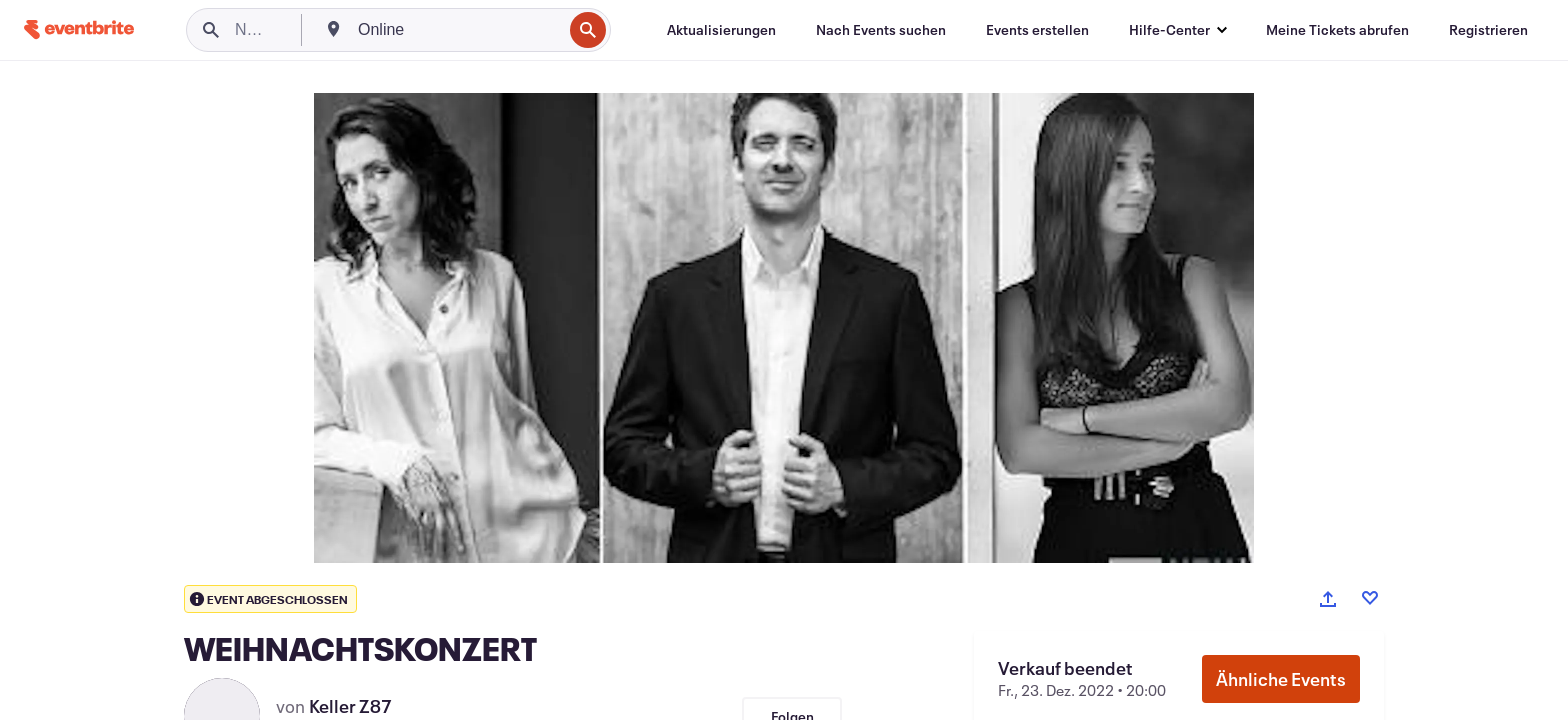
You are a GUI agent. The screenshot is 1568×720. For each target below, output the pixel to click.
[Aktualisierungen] (721, 30)
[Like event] (1370, 598)
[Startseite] (79, 29)
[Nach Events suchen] (881, 30)
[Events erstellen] (1037, 30)
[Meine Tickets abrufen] (1337, 30)
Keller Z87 (350, 706)
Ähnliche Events (1281, 679)
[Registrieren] (1488, 30)
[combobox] (458, 30)
